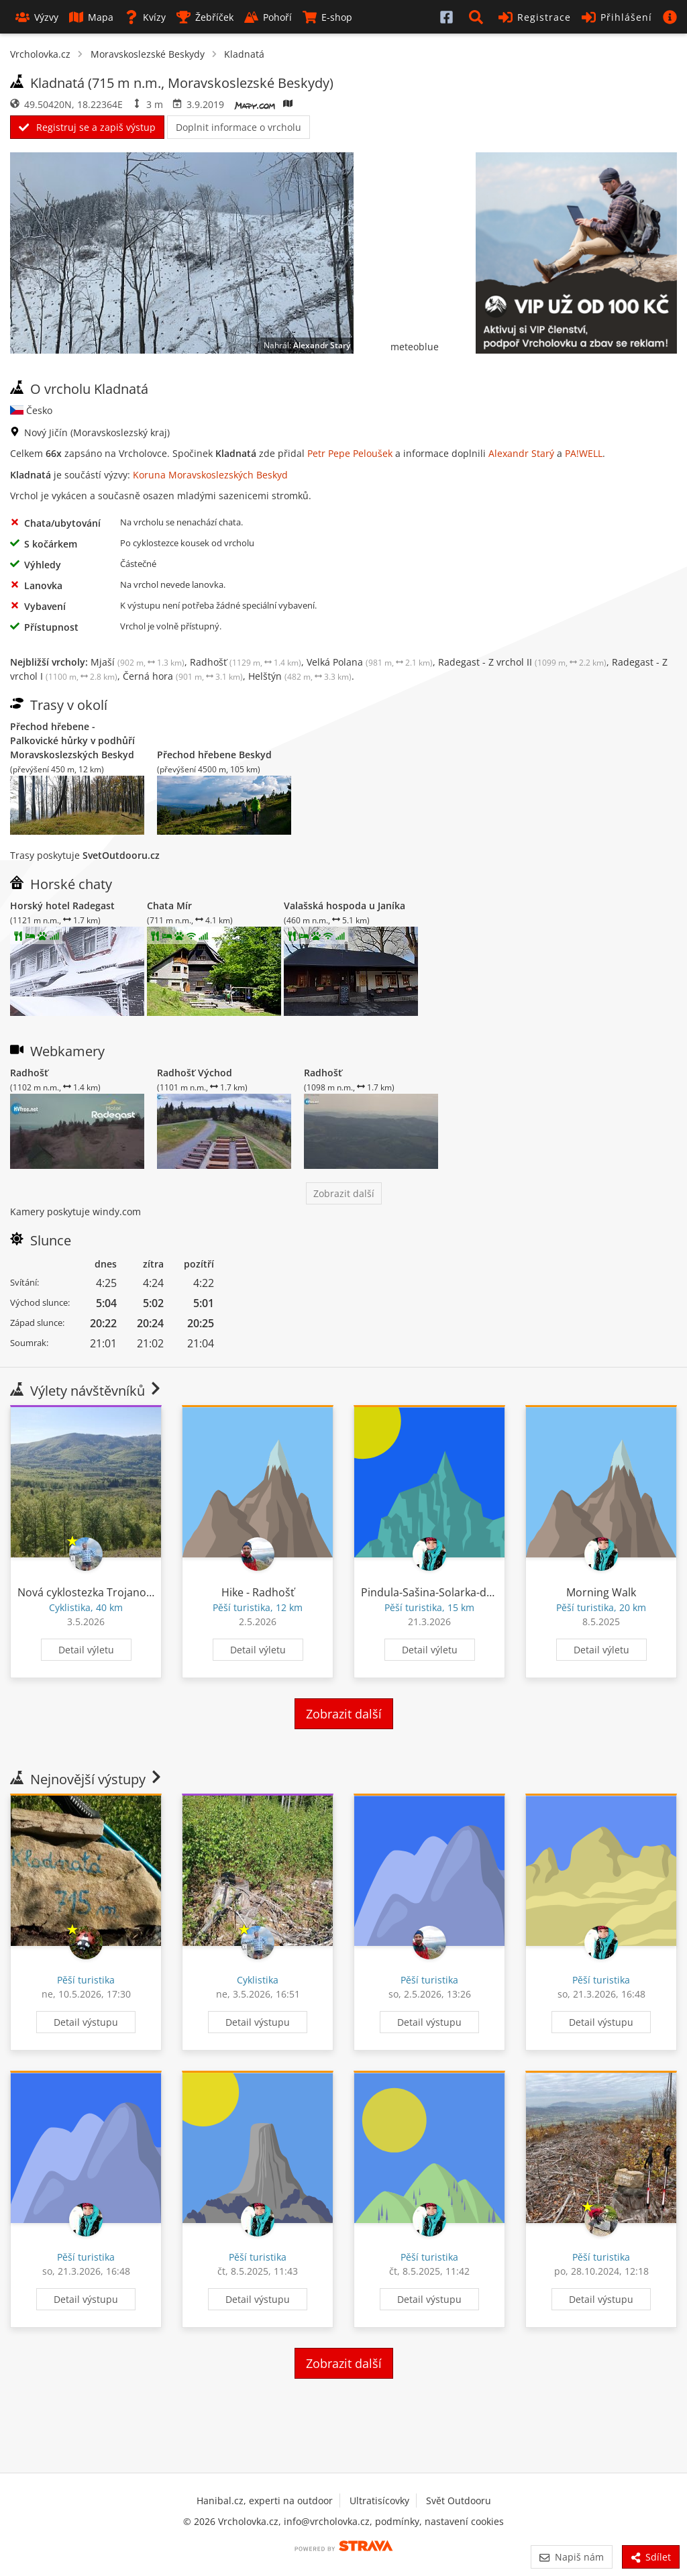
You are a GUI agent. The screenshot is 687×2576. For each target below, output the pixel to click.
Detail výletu (86, 1649)
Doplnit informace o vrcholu (238, 127)
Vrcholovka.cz (40, 54)
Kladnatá (244, 54)
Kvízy (145, 17)
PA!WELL (583, 453)
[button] (478, 17)
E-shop (327, 17)
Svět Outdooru (458, 2500)
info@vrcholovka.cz (327, 2521)
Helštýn (300, 676)
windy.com (117, 1211)
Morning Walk (601, 1592)
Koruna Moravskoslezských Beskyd (210, 474)
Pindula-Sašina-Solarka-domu (435, 1592)
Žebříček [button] (204, 17)
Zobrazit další (343, 1193)
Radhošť (245, 662)
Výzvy (36, 17)
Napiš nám (571, 2557)
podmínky (397, 2521)
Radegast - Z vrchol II (522, 662)
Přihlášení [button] (617, 17)
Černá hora (183, 676)
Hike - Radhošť (258, 1592)
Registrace (534, 17)
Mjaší (137, 662)
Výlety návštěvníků (86, 1391)
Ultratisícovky (379, 2500)
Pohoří (268, 17)
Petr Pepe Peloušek (349, 453)
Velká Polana (370, 662)
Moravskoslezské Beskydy (148, 54)
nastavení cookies (464, 2521)
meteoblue (414, 346)
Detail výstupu (86, 2022)
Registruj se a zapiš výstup (87, 127)
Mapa (91, 17)
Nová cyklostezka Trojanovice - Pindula (115, 1592)
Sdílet (651, 2557)
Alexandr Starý (321, 345)
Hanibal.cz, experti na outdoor (265, 2500)
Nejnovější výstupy (87, 1779)
